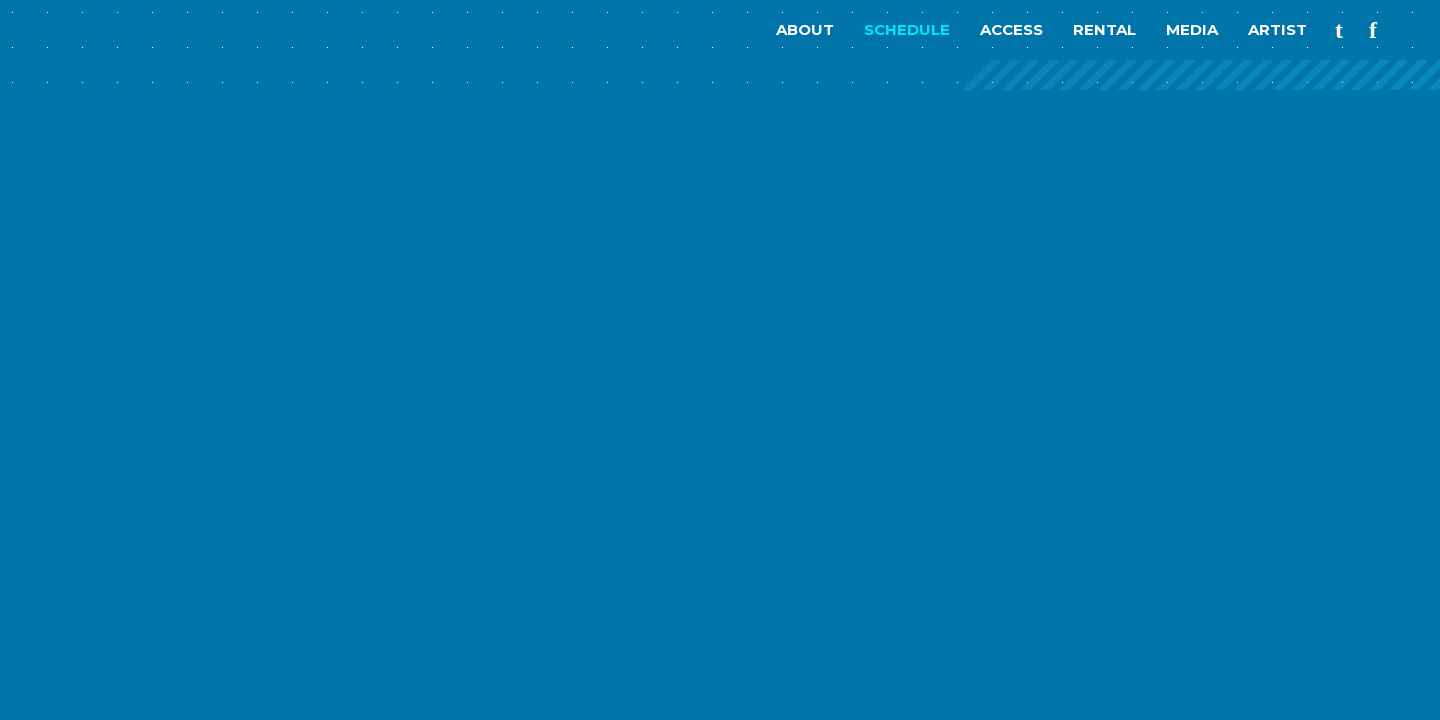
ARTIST (1277, 29)
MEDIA (1192, 29)
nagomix (110, 30)
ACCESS (1011, 29)
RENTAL (1104, 29)
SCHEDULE (907, 29)
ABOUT (805, 29)
